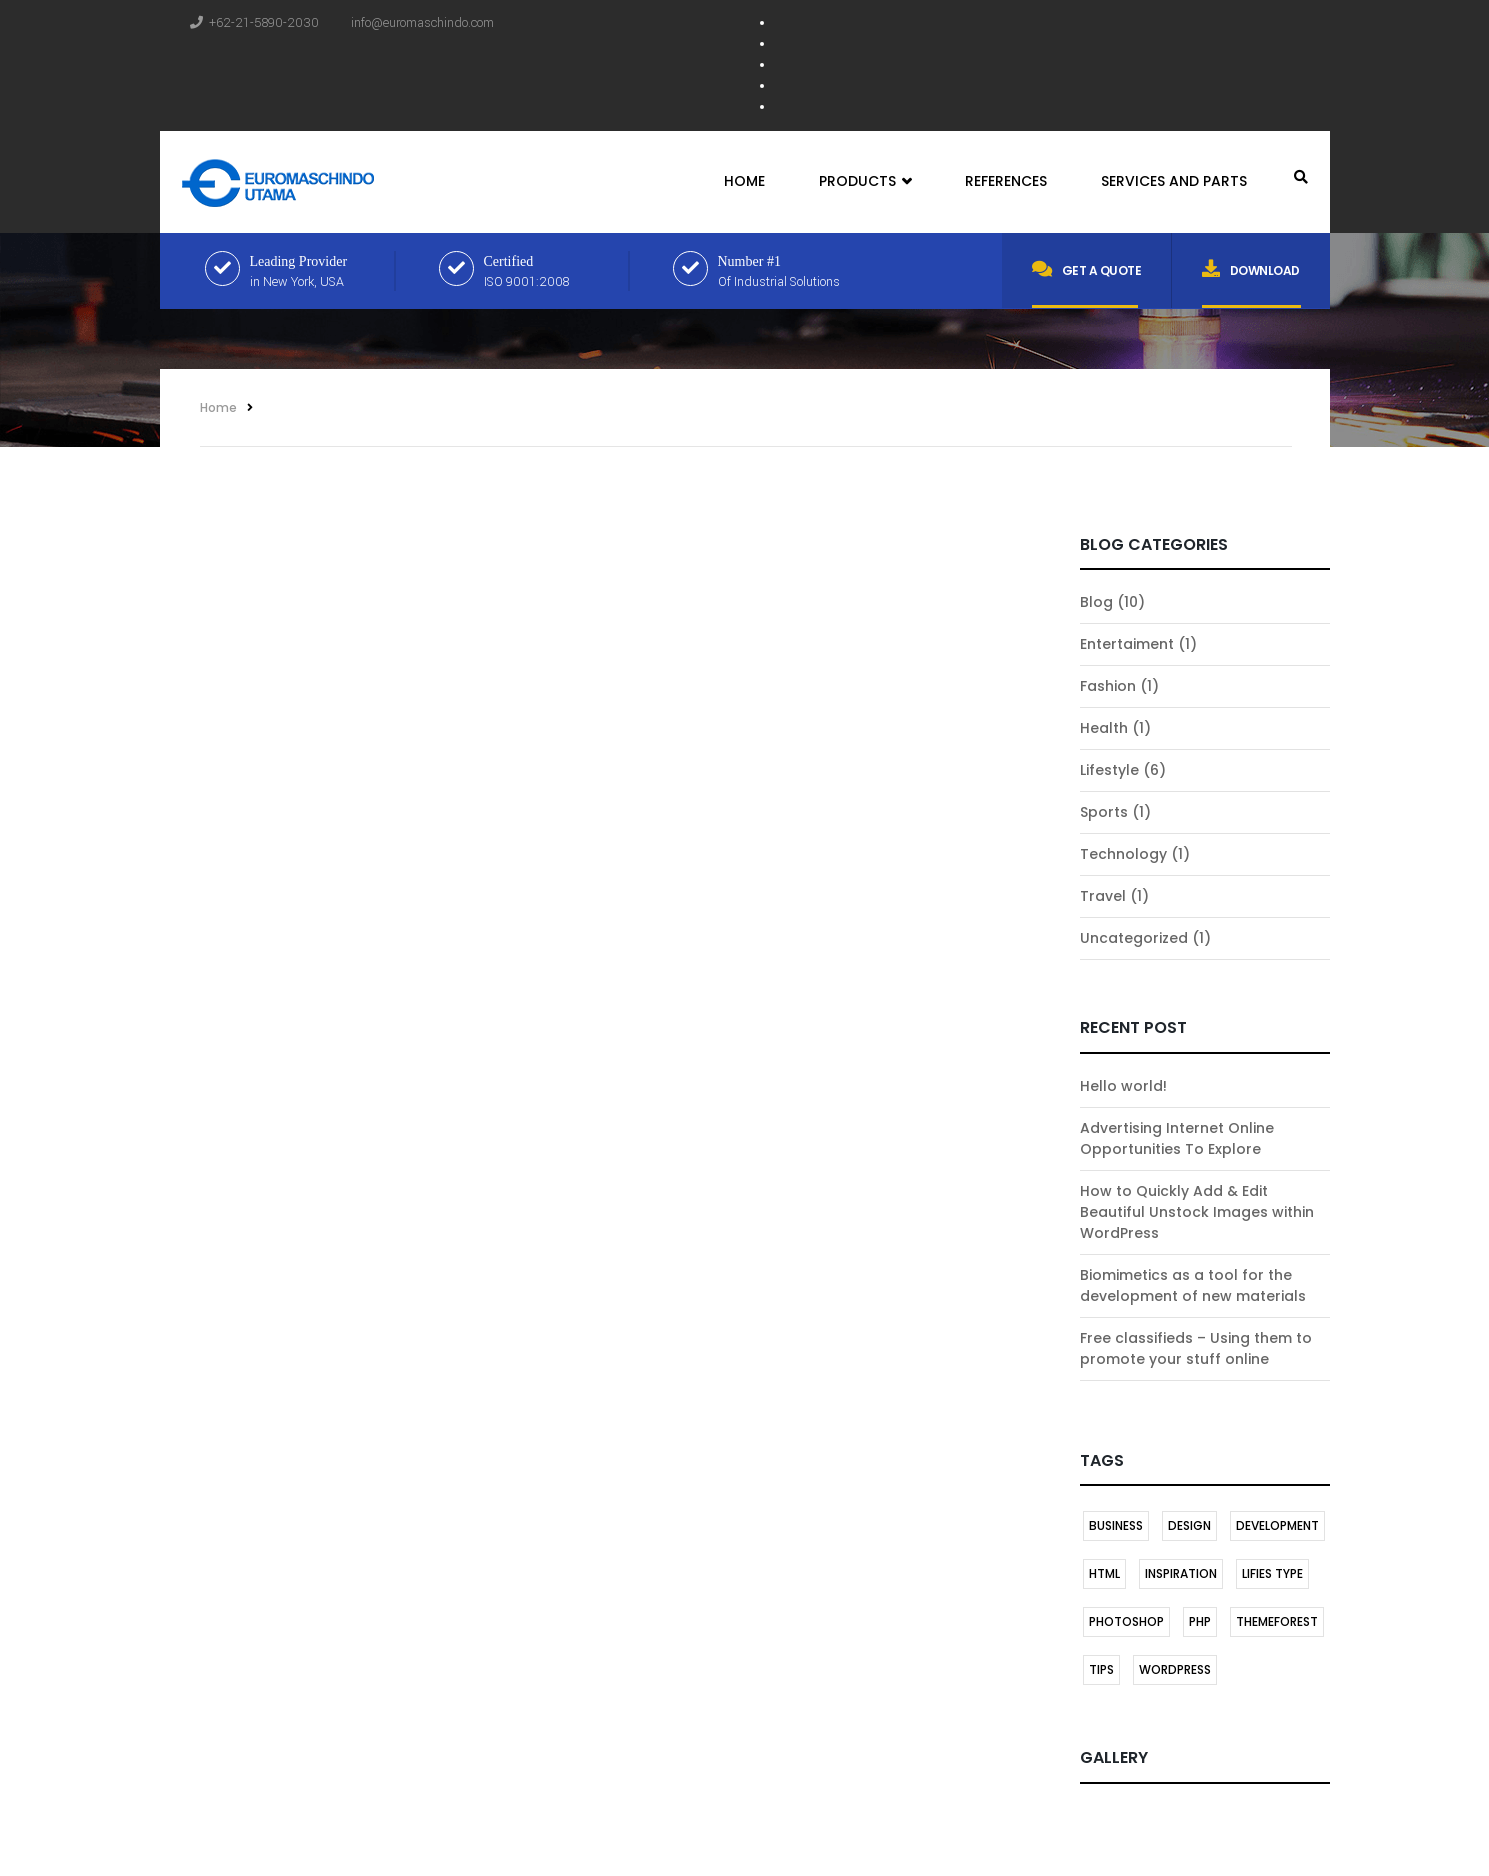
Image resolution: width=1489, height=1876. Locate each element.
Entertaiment (1127, 644)
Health (1104, 728)
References (1006, 181)
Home (744, 181)
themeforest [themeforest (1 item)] (1277, 1621)
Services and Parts (1174, 181)
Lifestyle (1109, 770)
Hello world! (1123, 1086)
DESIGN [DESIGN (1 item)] (1189, 1525)
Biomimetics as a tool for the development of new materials (1193, 1285)
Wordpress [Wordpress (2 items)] (1175, 1669)
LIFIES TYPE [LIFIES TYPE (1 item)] (1272, 1573)
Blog (1096, 602)
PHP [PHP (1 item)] (1200, 1621)
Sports (1104, 812)
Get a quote (1086, 269)
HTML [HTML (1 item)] (1104, 1573)
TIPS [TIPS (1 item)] (1101, 1669)
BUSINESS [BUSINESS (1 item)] (1116, 1525)
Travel (1103, 896)
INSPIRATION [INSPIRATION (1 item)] (1181, 1573)
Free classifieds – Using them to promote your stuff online (1196, 1348)
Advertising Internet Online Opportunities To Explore (1177, 1138)
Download (1251, 269)
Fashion (1108, 686)
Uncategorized (1134, 938)
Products (865, 182)
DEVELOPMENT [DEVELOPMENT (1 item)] (1277, 1525)
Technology (1123, 854)
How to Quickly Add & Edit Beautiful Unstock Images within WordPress (1197, 1212)
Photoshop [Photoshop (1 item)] (1126, 1621)
